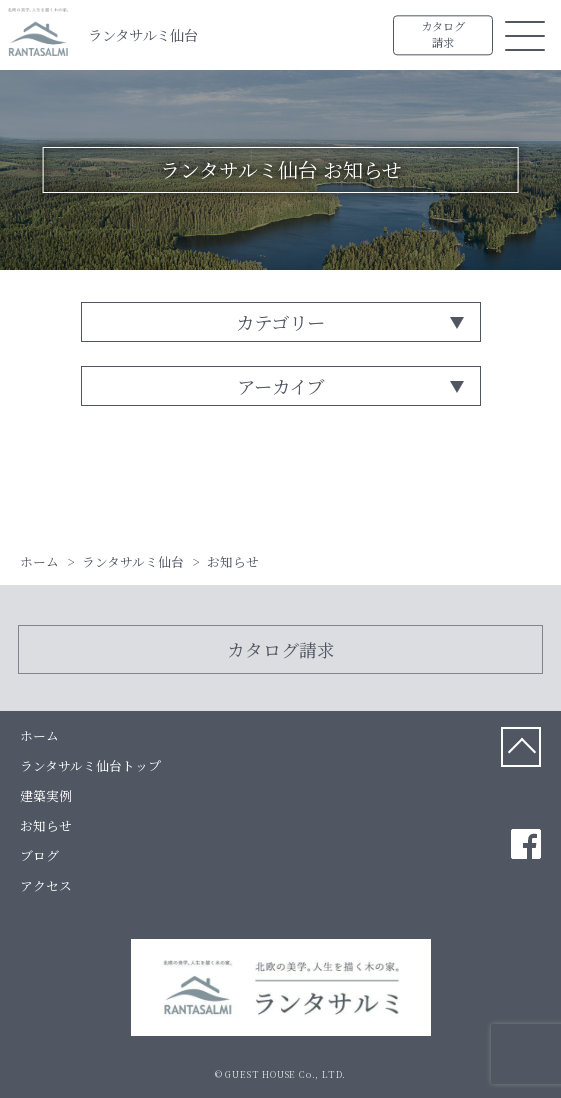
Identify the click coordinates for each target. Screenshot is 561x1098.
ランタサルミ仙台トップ (90, 765)
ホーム (39, 735)
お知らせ (46, 825)
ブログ (39, 855)
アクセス (46, 885)
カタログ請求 (443, 35)
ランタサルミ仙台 (143, 34)
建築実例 (46, 795)
